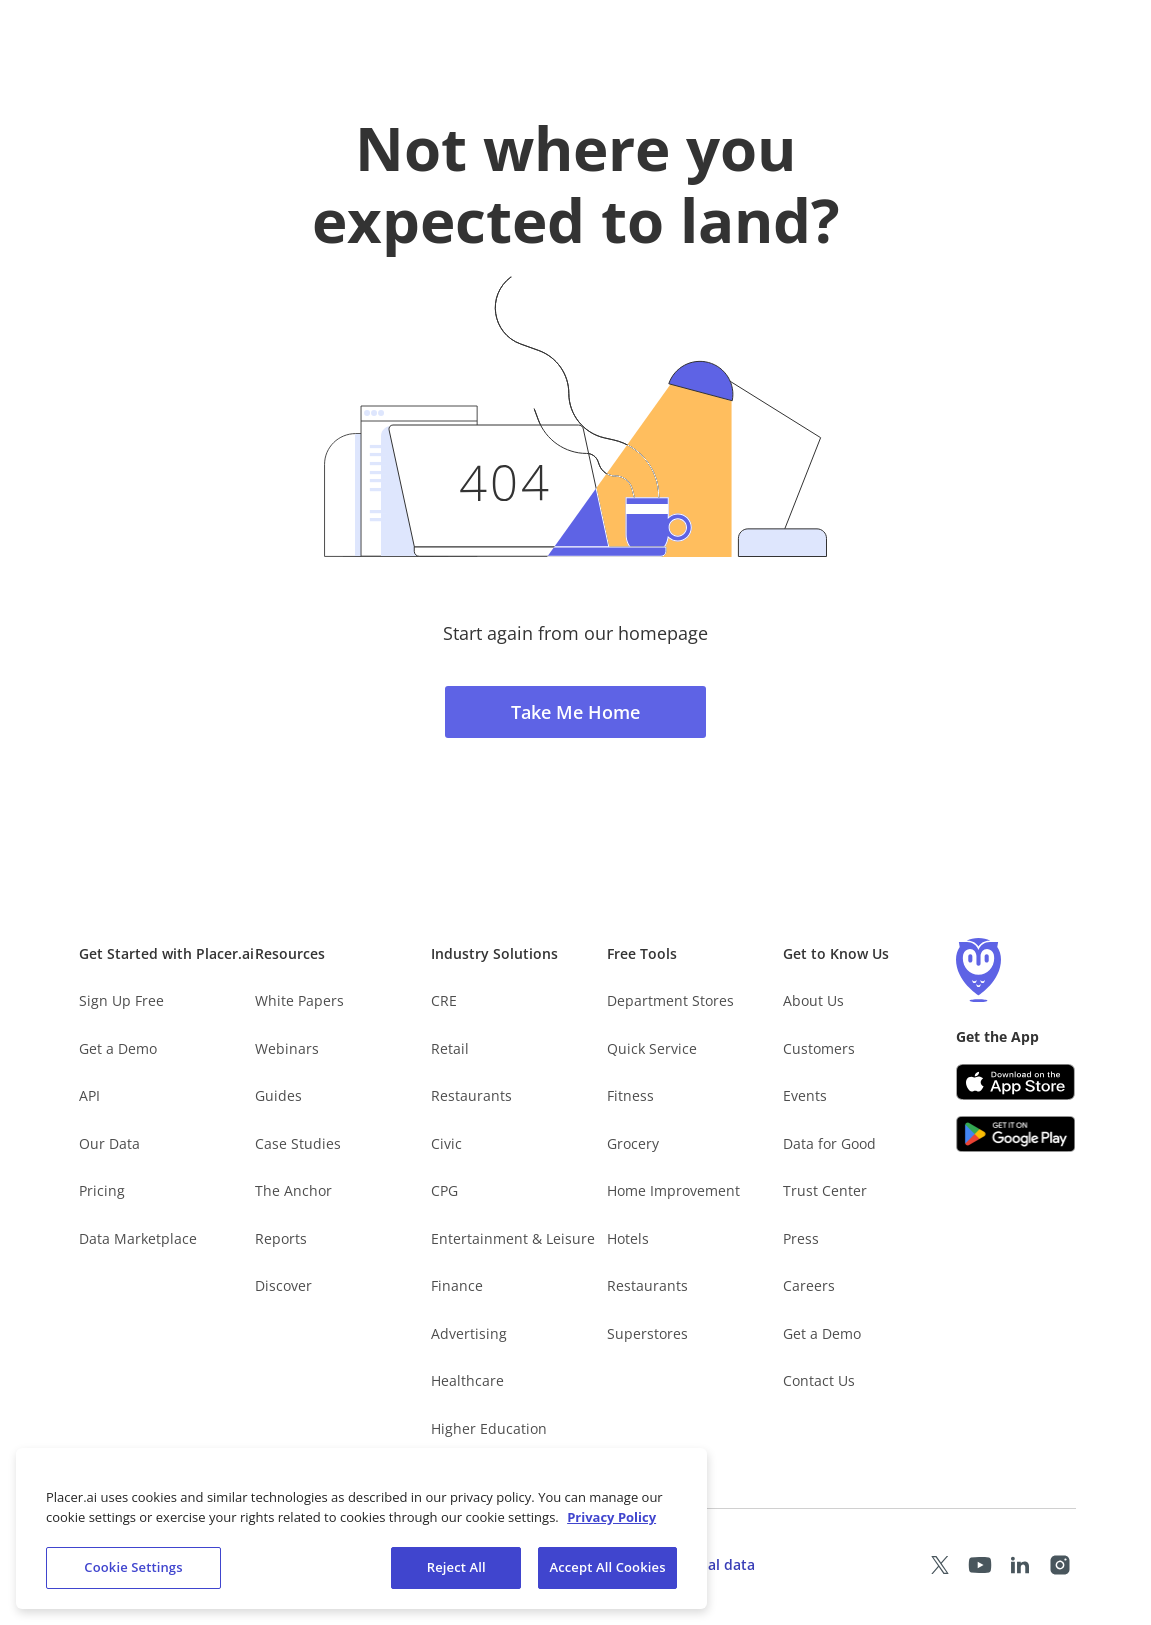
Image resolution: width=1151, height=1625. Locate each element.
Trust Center (825, 1190)
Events (805, 1095)
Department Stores (670, 1000)
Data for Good (829, 1143)
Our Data (109, 1143)
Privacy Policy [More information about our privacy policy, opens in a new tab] (611, 1519)
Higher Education (489, 1428)
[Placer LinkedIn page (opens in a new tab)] (1020, 1565)
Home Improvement (673, 1190)
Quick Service (652, 1048)
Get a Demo (118, 1048)
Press (801, 1238)
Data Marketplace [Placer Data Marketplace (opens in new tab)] (138, 1238)
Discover (283, 1285)
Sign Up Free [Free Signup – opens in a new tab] (121, 1000)
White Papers (299, 1000)
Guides (278, 1095)
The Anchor (293, 1190)
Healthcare (467, 1380)
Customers (819, 1048)
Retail (450, 1048)
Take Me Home (575, 712)
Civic (446, 1143)
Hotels (628, 1238)
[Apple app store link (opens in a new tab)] (1016, 1082)
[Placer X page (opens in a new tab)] (940, 1565)
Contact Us (819, 1380)
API (89, 1095)
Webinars (287, 1048)
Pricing (102, 1190)
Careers (809, 1285)
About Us (813, 1000)
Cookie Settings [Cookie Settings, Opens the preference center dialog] (133, 1569)
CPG (444, 1190)
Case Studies (298, 1143)
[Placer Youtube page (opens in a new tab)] (980, 1565)
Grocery (633, 1143)
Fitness (630, 1095)
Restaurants (471, 1095)
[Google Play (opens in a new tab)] (1016, 1134)
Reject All (456, 1569)
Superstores (647, 1333)
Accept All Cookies (607, 1569)
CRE (444, 1000)
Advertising (469, 1333)
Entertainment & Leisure (513, 1238)
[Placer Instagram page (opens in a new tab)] (1060, 1565)
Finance (457, 1285)
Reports (281, 1238)
